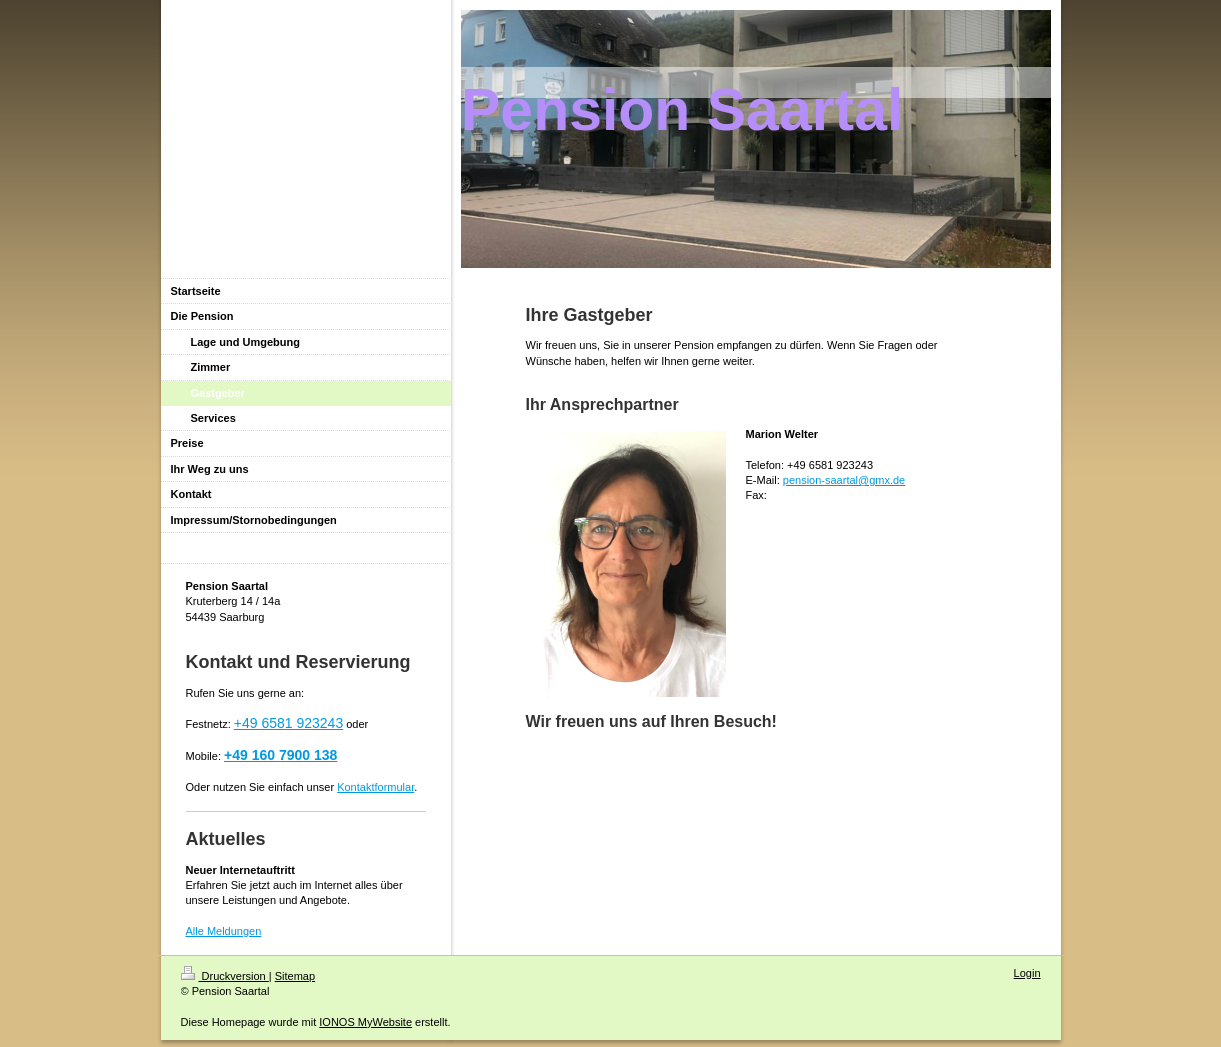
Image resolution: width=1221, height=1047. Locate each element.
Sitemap (295, 976)
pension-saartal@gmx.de (844, 480)
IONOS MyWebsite (365, 1022)
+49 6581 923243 (288, 723)
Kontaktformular (375, 787)
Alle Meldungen (224, 931)
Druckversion (225, 976)
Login (1027, 973)
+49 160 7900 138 (280, 755)
